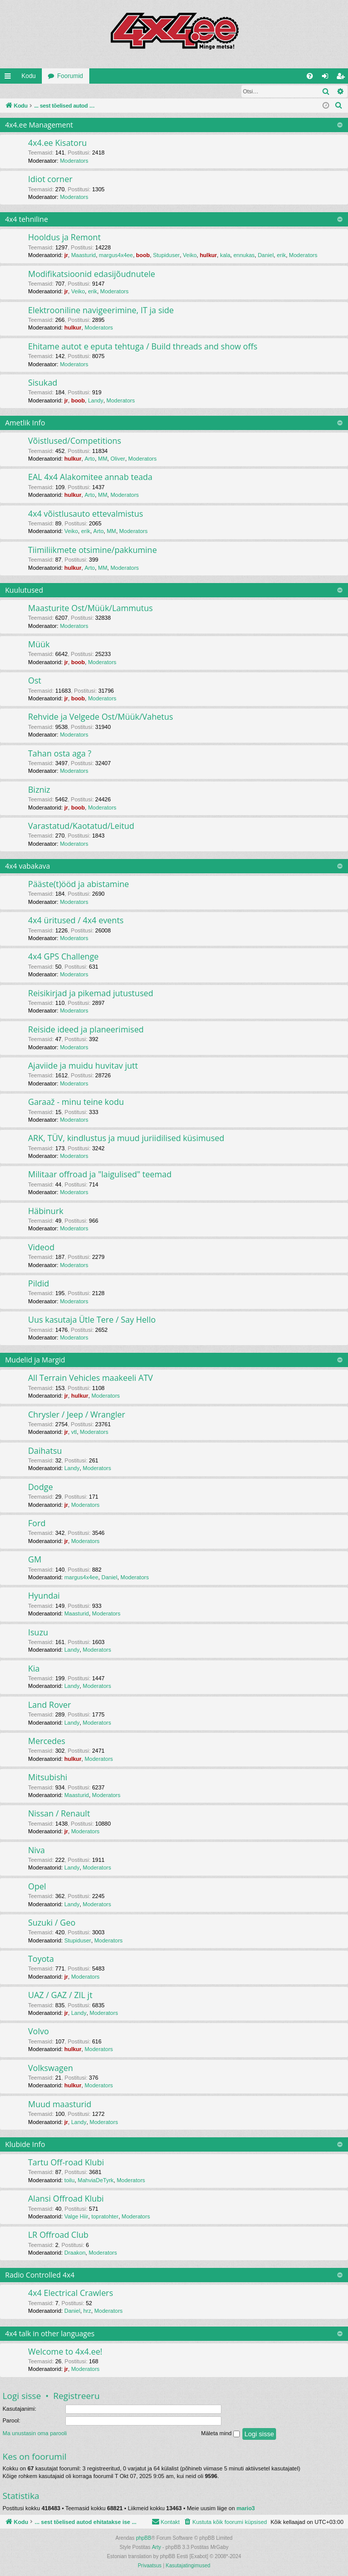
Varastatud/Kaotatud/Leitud (81, 826)
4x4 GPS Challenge (63, 957)
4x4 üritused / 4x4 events (75, 920)
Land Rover (49, 1705)
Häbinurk (45, 1211)
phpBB (143, 2538)
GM (34, 1559)
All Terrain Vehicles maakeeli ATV (90, 1378)
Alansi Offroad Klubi (66, 2199)
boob (143, 255)
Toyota (41, 1959)
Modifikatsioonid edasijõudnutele (91, 274)
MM (102, 459)
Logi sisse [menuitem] (327, 78)
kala (225, 255)
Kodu (28, 76)
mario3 (245, 2509)
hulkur (208, 255)
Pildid (38, 1284)
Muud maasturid (59, 2104)
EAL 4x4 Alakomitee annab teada (90, 477)
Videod (41, 1247)
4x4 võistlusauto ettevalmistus (85, 514)
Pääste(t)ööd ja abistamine (78, 884)
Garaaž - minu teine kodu (76, 1102)
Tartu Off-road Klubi (66, 2162)
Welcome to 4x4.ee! (65, 2352)
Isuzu (38, 1632)
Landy (95, 401)
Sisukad (42, 383)
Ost (34, 681)
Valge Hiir (76, 2217)
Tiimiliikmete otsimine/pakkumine (92, 550)
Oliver (117, 459)
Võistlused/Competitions (74, 441)
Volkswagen (50, 2068)
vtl (74, 1432)
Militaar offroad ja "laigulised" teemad (99, 1174)
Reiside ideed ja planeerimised (86, 1030)
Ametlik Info (25, 423)
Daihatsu (45, 1451)
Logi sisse (22, 91)
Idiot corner (50, 179)
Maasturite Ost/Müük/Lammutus (90, 608)
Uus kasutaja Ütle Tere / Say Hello (92, 1320)
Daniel (266, 255)
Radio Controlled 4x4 (39, 2275)
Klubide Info (25, 2145)
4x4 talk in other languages (49, 2334)
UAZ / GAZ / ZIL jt (60, 1995)
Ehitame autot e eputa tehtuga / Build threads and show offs (142, 346)
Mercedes (46, 1741)
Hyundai (44, 1596)
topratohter (104, 2217)
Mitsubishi (47, 1777)
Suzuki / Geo (52, 1923)
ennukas (244, 255)
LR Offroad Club (58, 2235)
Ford (36, 1523)
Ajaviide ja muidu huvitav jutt (83, 1066)
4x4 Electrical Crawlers (70, 2293)
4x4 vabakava (27, 866)
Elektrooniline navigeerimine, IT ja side (101, 310)
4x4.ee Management (39, 125)
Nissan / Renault (59, 1814)
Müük (38, 644)
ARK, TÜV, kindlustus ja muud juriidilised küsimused (126, 1138)
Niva (36, 1850)
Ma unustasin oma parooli (35, 2434)
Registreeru (67, 91)
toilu (69, 2181)
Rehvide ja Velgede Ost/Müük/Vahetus (100, 717)
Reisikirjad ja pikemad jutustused (90, 993)
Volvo (38, 2031)
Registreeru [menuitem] (342, 78)
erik (281, 255)
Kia (34, 1669)
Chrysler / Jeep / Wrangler (76, 1415)
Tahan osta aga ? (59, 754)
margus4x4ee (116, 255)
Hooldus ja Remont (64, 237)
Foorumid (70, 76)
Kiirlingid (9, 78)
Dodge (40, 1487)
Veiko (189, 255)
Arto (90, 459)
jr (66, 255)
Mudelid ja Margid (35, 1360)
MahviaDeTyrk (95, 2181)
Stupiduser (166, 255)
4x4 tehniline (26, 219)
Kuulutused (24, 590)
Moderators (74, 161)
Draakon (75, 2253)
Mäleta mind (220, 2434)
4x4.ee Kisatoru (57, 143)
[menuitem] (309, 76)
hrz (87, 2311)
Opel (37, 1886)
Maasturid (83, 255)
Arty (156, 2547)
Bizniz (39, 790)
